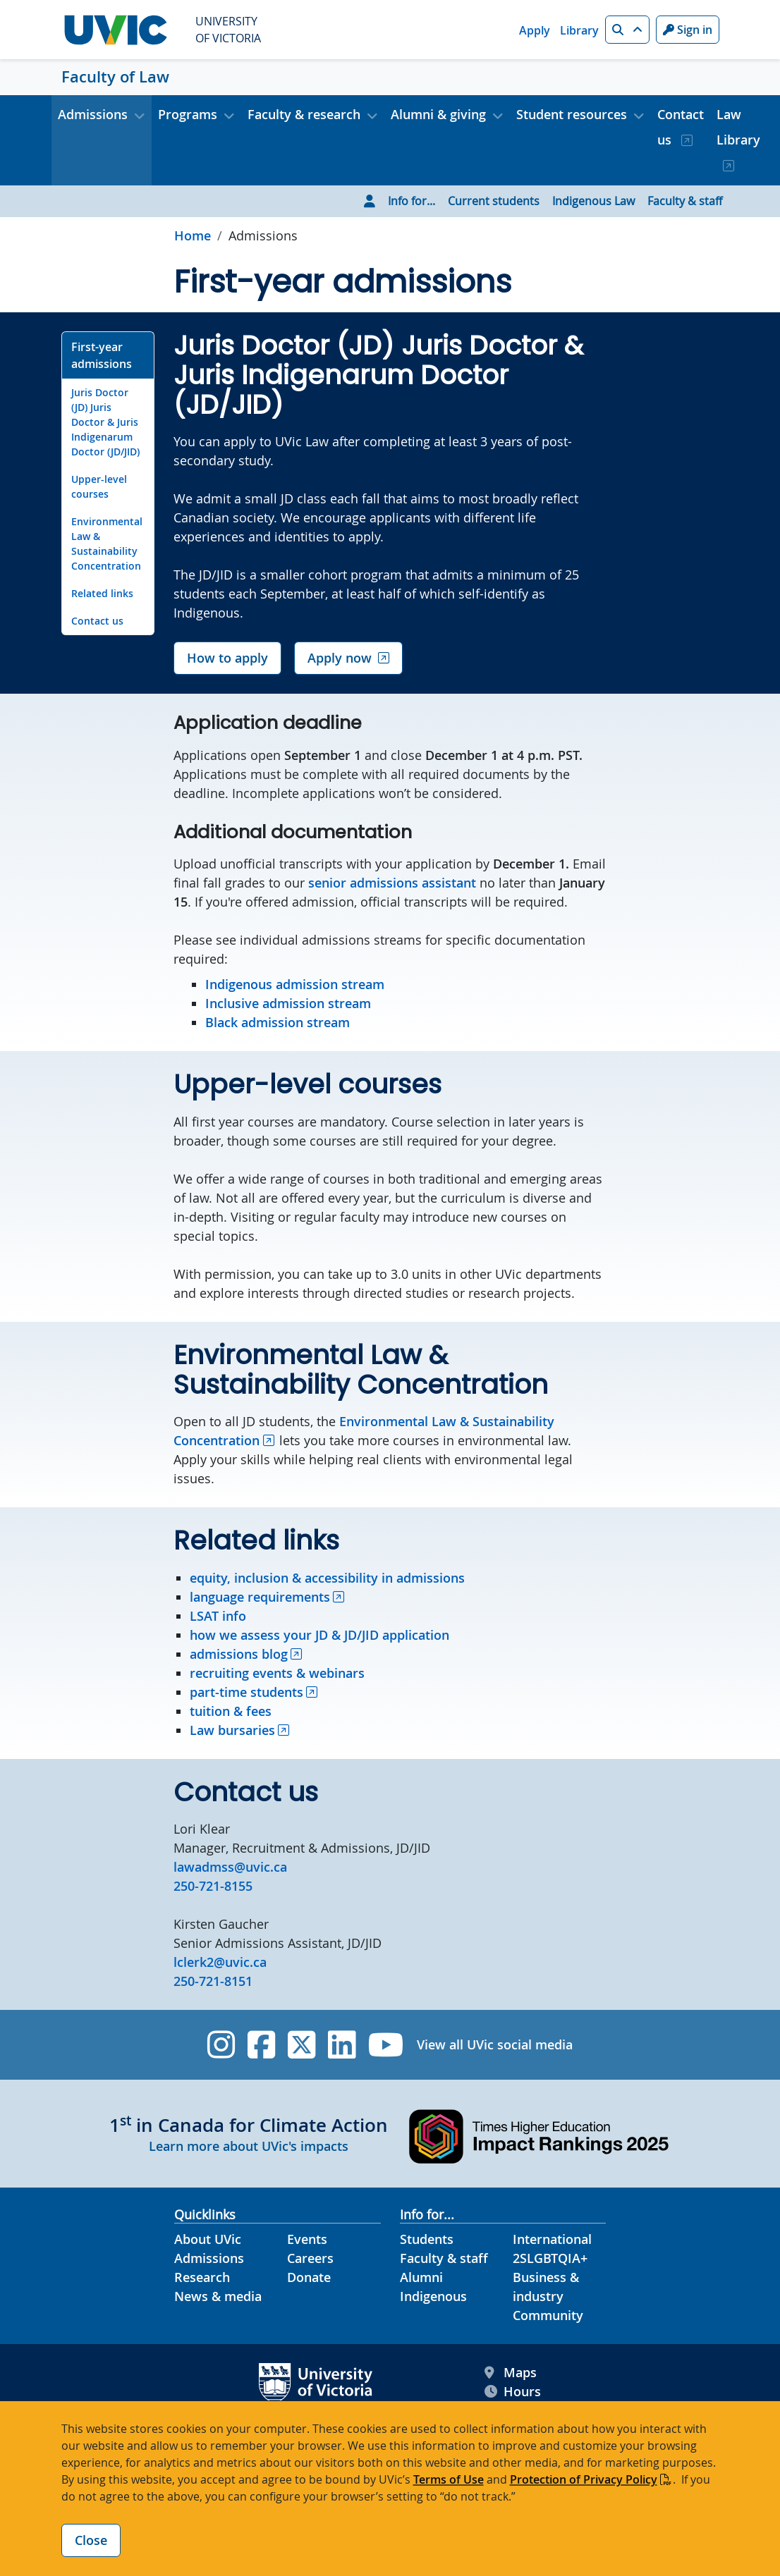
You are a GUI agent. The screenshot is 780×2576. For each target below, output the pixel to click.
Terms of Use (448, 2479)
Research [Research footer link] (202, 2277)
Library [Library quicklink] (579, 30)
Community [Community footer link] (548, 2315)
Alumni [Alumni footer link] (421, 2277)
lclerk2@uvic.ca (220, 1962)
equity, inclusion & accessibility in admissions (327, 1577)
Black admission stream (277, 1022)
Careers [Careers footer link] (310, 2258)
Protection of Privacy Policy (583, 2479)
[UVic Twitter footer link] (301, 2045)
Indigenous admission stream (294, 984)
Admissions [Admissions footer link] (209, 2258)
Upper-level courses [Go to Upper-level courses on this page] (99, 486)
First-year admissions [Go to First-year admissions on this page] (101, 355)
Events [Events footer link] (307, 2239)
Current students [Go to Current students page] (494, 201)
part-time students (246, 1691)
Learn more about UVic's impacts (248, 2146)
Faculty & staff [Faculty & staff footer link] (444, 2258)
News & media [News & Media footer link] (218, 2296)
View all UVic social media (495, 2044)
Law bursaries (232, 1730)
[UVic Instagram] (221, 2045)
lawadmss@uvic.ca (230, 1866)
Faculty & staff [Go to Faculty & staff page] (684, 201)
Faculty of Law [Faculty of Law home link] (115, 76)
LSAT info (218, 1615)
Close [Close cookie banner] (91, 2540)
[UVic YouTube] (386, 2045)
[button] (627, 30)
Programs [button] (187, 114)
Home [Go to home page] (192, 235)
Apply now (339, 657)
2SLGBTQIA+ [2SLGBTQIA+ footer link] (550, 2258)
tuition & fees (231, 1711)
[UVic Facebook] (261, 2045)
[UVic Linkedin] (341, 2045)
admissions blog (239, 1653)
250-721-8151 (212, 1981)
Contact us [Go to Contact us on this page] (97, 620)
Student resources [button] (571, 114)
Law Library (738, 127)
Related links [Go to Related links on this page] (102, 593)
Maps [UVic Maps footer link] (511, 2372)
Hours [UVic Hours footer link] (513, 2391)
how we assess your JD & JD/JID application (319, 1634)
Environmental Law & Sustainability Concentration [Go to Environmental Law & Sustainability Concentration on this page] (106, 543)
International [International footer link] (552, 2239)
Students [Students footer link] (426, 2239)
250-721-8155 (212, 1885)
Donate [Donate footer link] (309, 2277)
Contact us (680, 127)
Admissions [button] (93, 114)
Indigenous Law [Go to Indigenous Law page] (593, 201)
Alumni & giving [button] (438, 114)
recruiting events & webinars (277, 1672)
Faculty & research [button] (304, 114)
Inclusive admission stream (288, 1003)
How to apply (227, 657)
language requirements (260, 1596)
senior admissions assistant (392, 882)
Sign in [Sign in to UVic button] (687, 29)
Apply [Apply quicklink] (534, 30)
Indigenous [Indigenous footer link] (433, 2296)
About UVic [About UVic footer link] (207, 2239)
